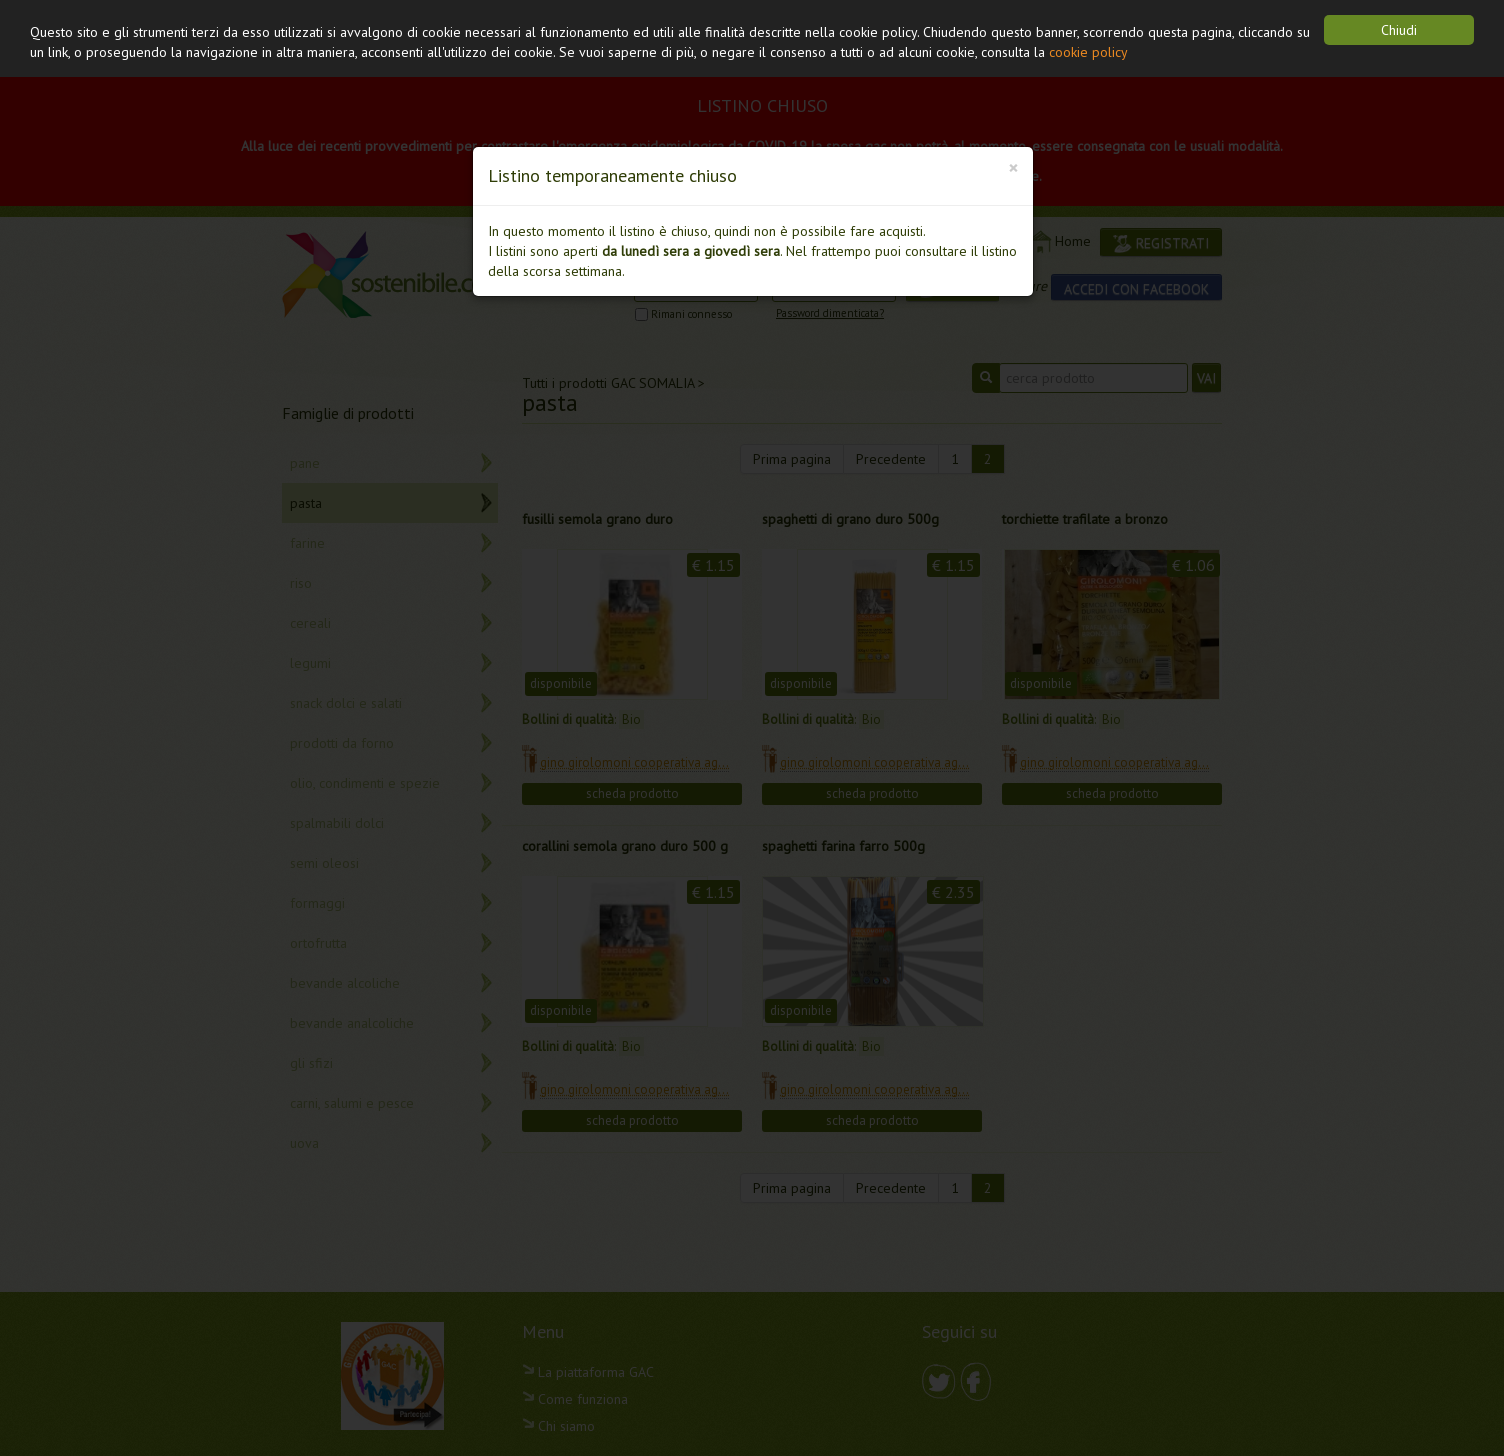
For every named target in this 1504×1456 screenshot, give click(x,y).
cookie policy (1088, 52)
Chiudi (1399, 30)
